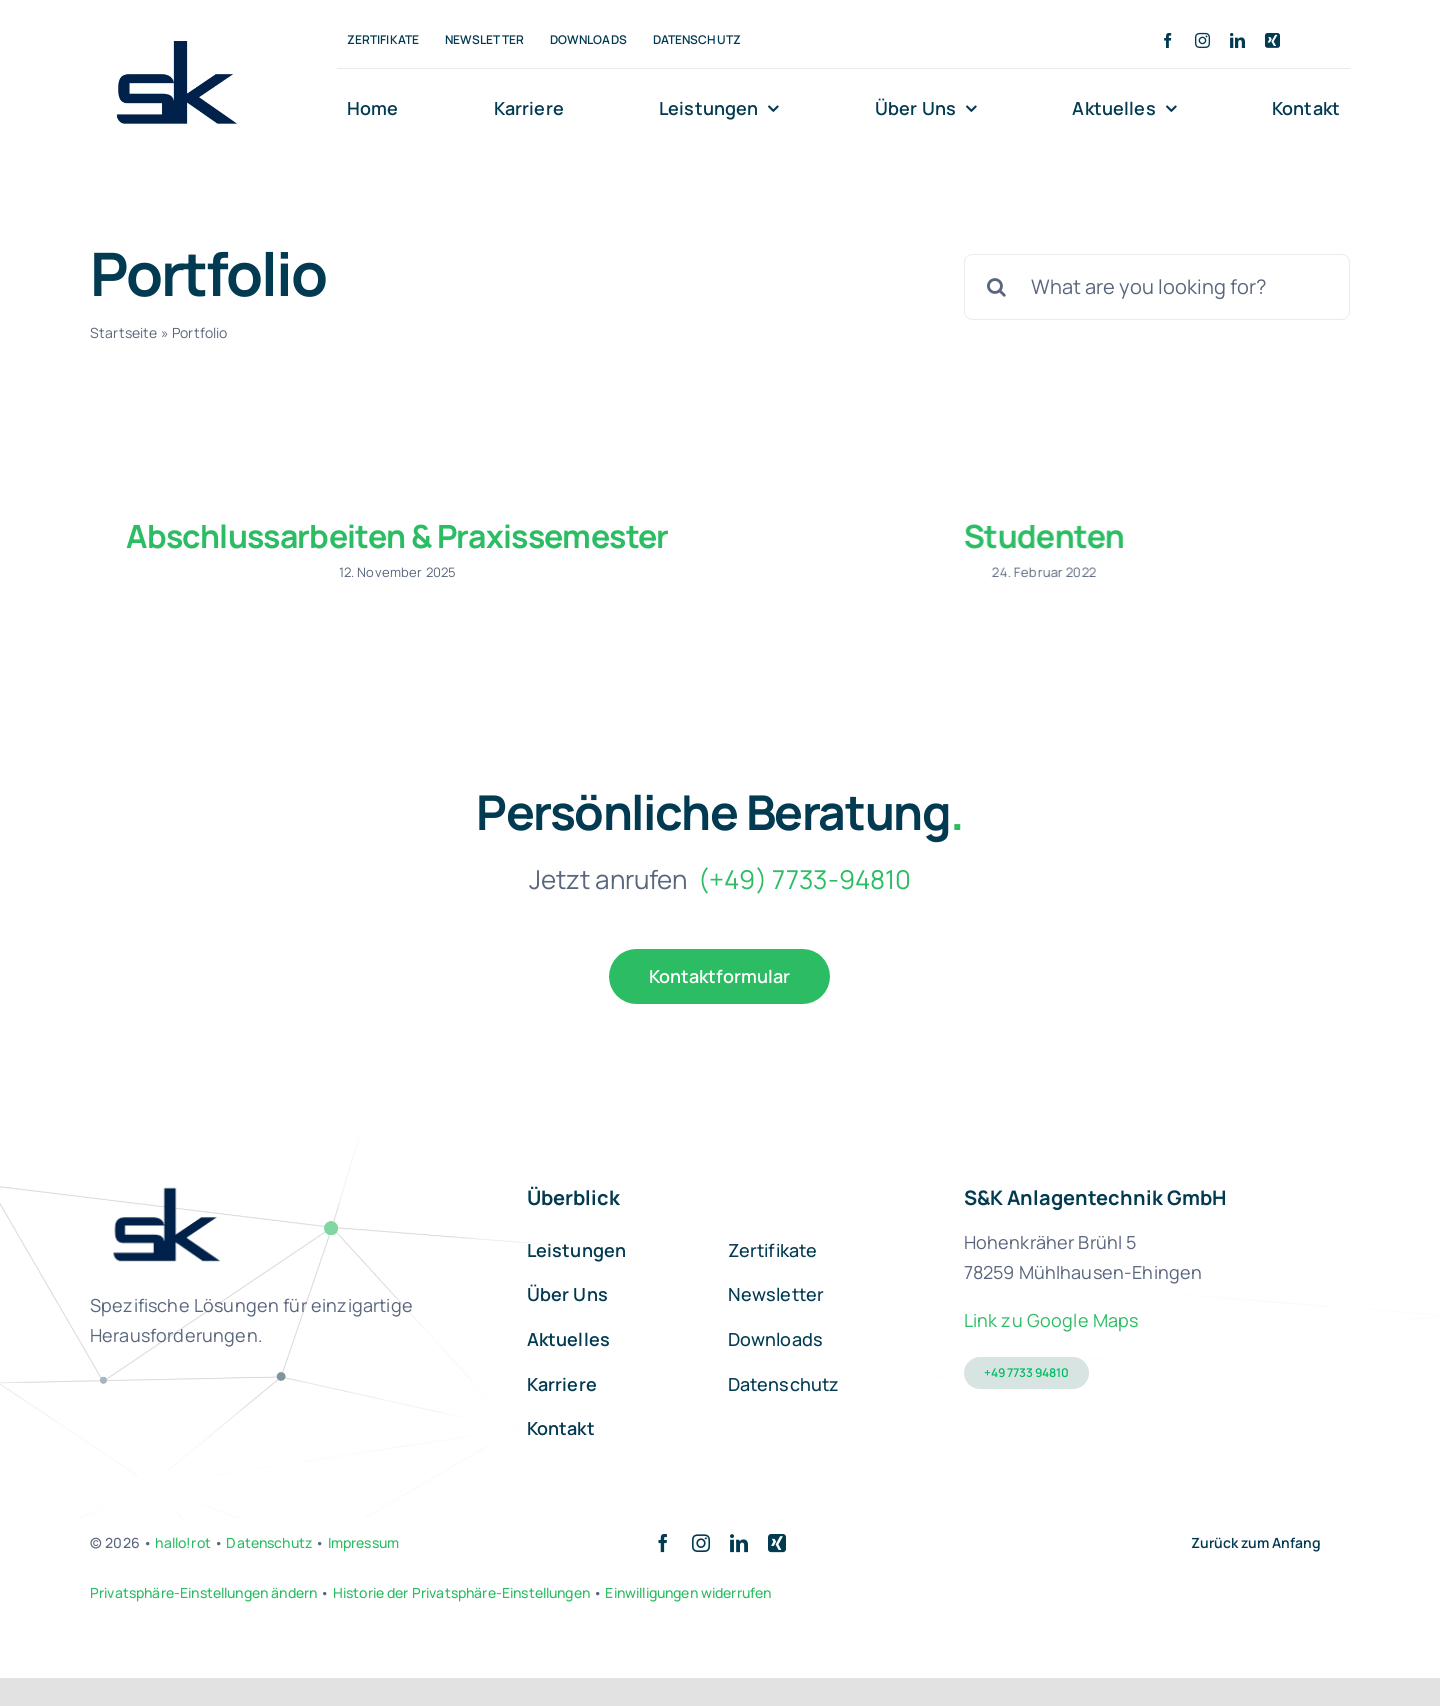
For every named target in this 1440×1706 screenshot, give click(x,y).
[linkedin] (1237, 40)
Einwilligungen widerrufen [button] (688, 1620)
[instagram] (1202, 40)
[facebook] (1167, 40)
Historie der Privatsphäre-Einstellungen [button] (461, 1620)
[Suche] (997, 287)
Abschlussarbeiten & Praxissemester (397, 536)
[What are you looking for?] (1157, 287)
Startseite (124, 332)
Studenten (830, 536)
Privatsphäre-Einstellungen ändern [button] (203, 1620)
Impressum (363, 1570)
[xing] (1272, 40)
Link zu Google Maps (1051, 1348)
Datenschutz (269, 1570)
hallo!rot (182, 1570)
